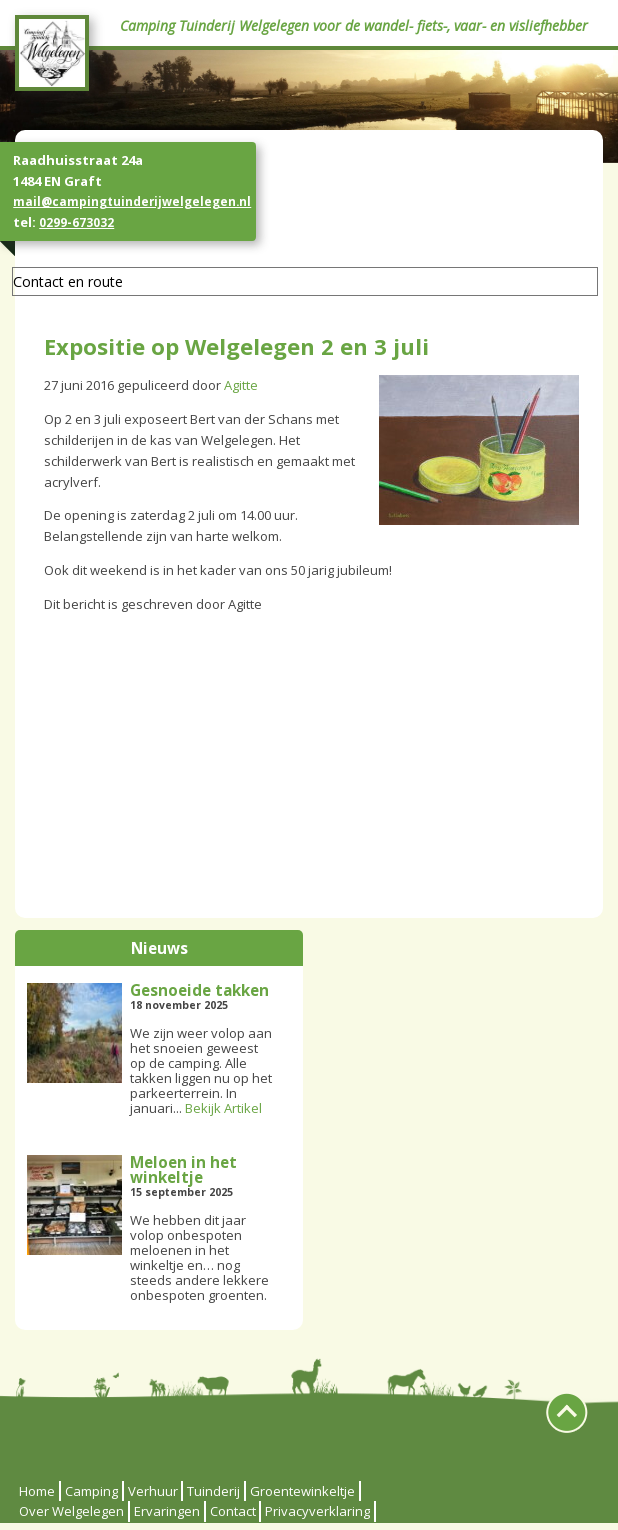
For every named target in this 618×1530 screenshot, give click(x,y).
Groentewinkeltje (302, 1491)
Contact (233, 1511)
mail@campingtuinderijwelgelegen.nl (132, 201)
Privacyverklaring (317, 1511)
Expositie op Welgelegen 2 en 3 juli (236, 346)
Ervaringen (167, 1511)
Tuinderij (213, 1491)
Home (37, 1491)
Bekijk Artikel (223, 1108)
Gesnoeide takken (199, 990)
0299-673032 (76, 222)
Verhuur (153, 1491)
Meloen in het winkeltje (183, 1169)
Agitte (241, 385)
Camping (91, 1491)
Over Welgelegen (71, 1511)
